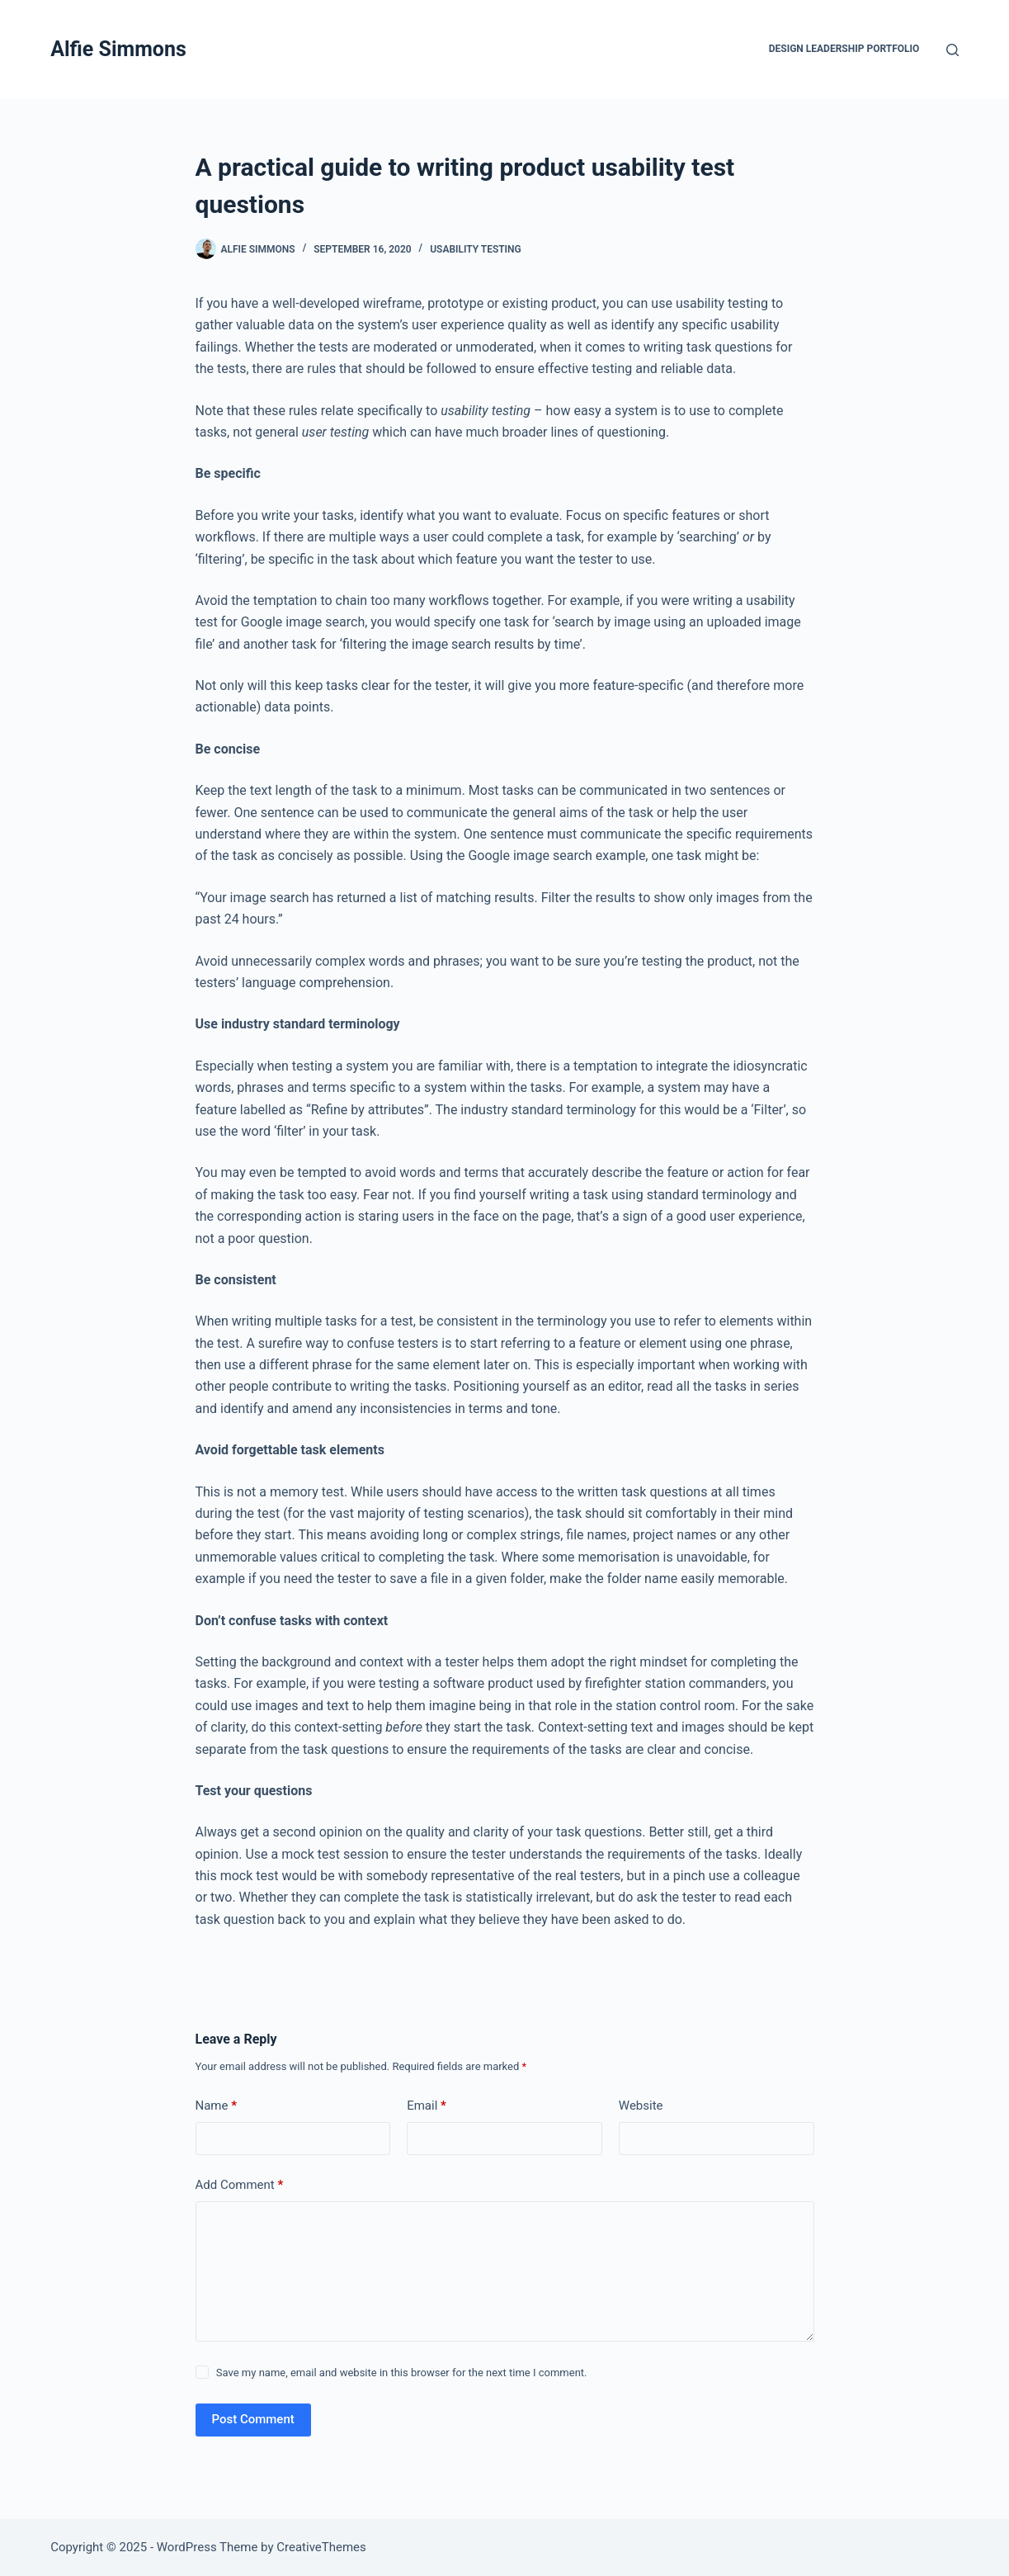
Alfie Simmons (118, 49)
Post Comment (253, 2419)
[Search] (952, 50)
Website (641, 2105)
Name (217, 2106)
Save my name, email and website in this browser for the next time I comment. (401, 2372)
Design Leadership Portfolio (844, 48)
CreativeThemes (321, 2547)
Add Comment (240, 2185)
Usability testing (475, 249)
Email (426, 2106)
